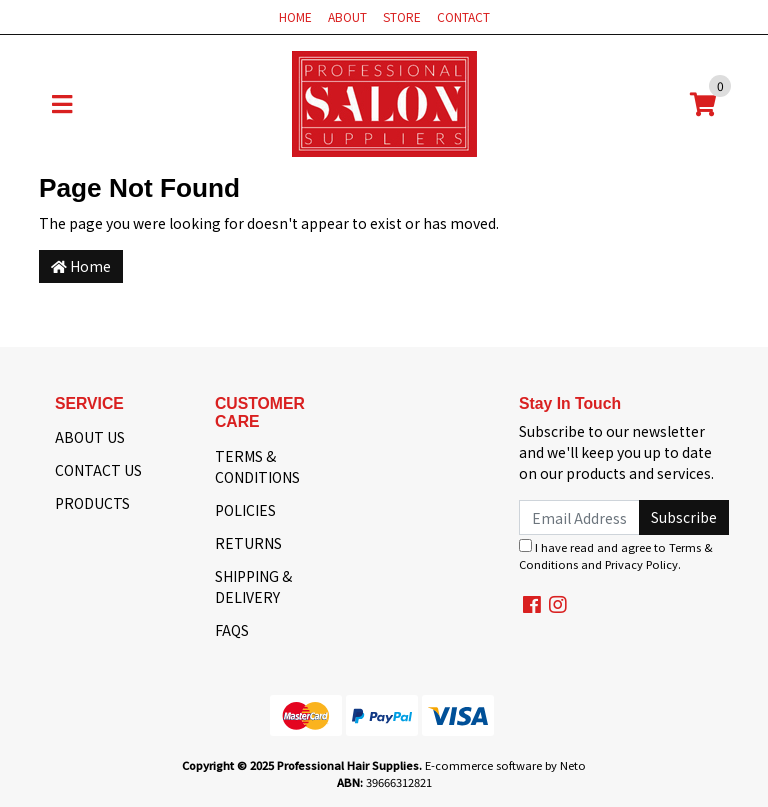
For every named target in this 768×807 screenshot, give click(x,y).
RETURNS (248, 543)
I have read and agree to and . (616, 555)
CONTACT (463, 16)
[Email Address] (579, 517)
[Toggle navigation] (62, 104)
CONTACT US (98, 470)
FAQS (232, 630)
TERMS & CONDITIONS (257, 466)
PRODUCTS (92, 503)
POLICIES (245, 510)
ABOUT (347, 16)
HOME (295, 16)
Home (81, 266)
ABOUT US (90, 437)
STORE (402, 16)
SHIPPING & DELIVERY (253, 586)
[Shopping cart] (703, 104)
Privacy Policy (641, 564)
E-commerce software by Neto (505, 765)
